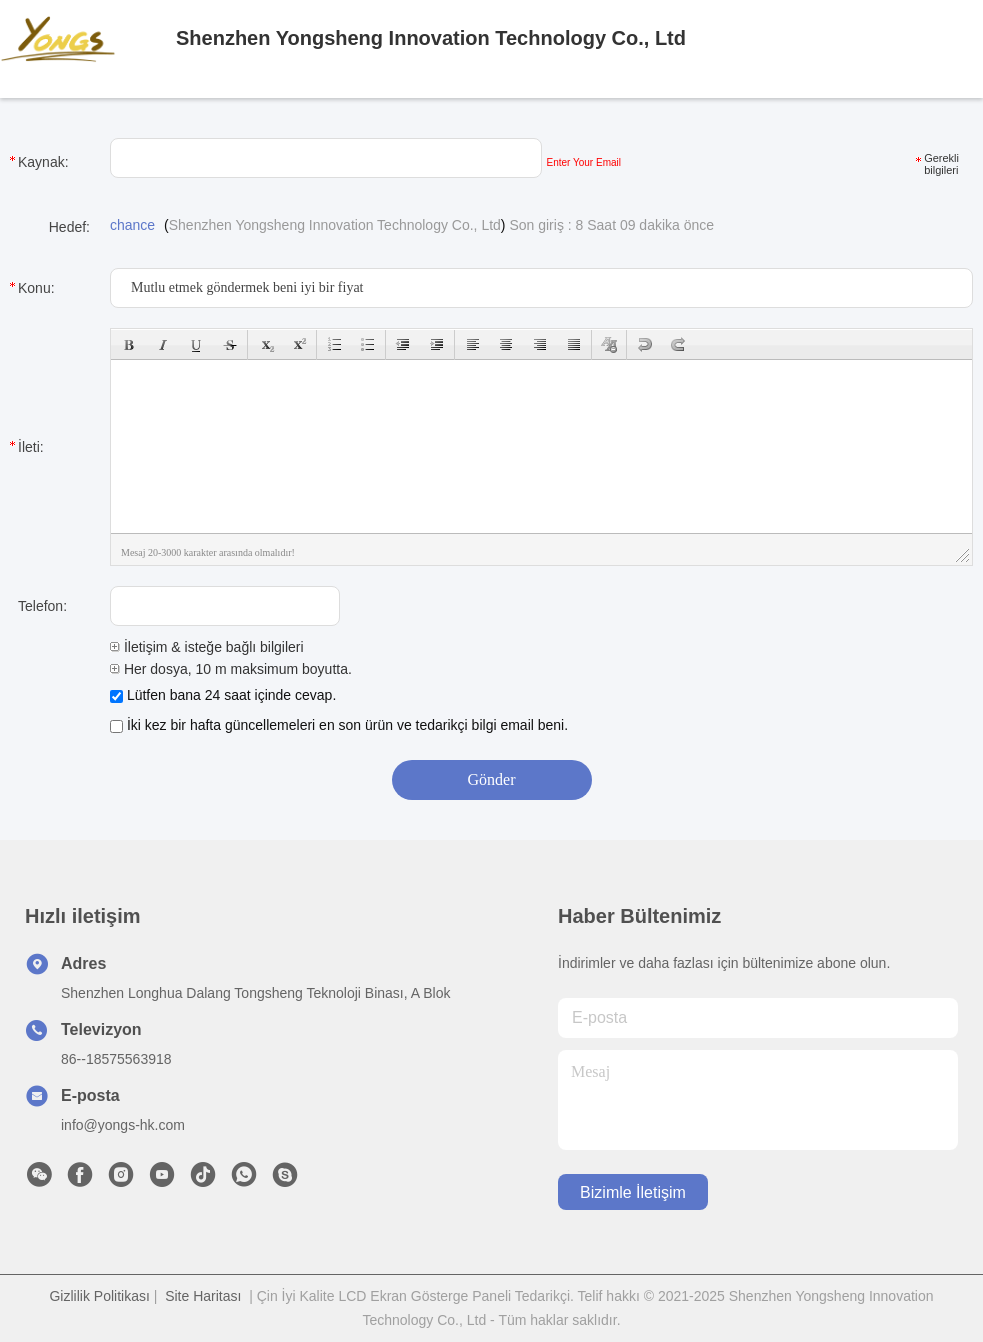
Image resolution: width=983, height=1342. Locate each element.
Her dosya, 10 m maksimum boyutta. (231, 669)
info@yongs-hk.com (123, 1125)
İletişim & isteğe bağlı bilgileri (207, 647)
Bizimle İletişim (633, 1192)
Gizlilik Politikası (99, 1296)
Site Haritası (203, 1296)
